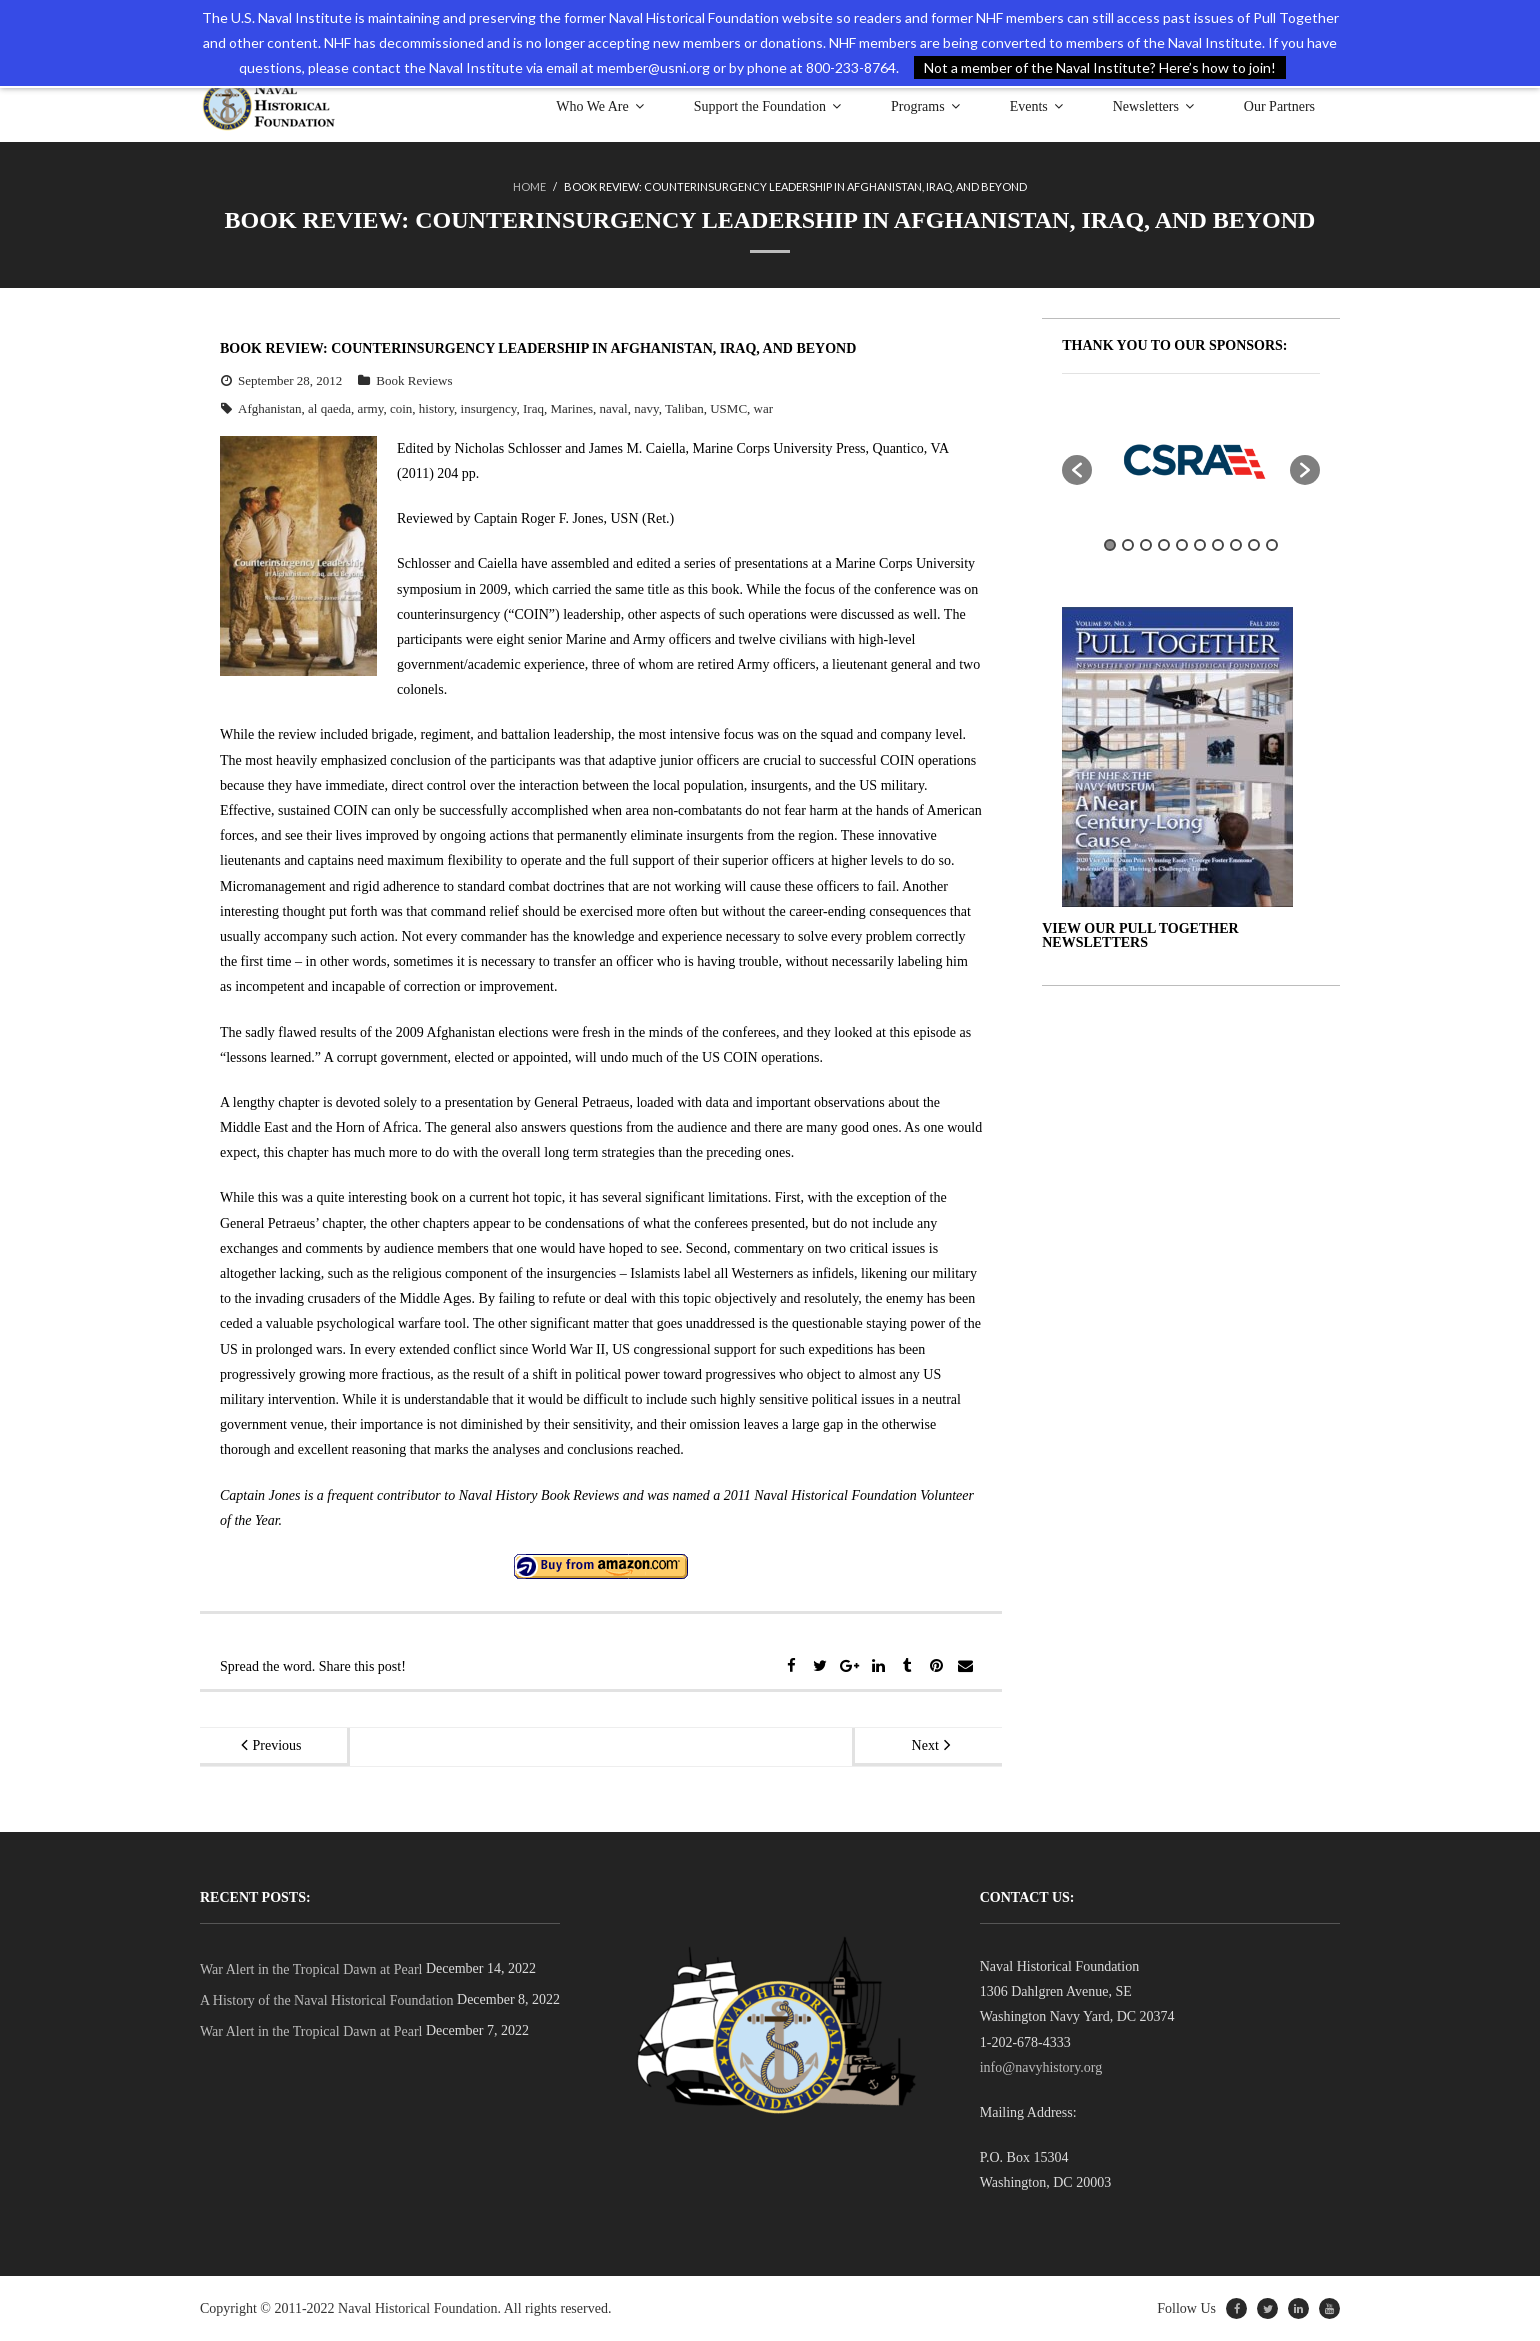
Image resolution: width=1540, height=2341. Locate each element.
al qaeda (329, 408)
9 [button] (1254, 545)
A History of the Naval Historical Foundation (327, 2000)
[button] (1077, 470)
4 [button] (1164, 545)
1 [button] (1110, 545)
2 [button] (1128, 545)
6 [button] (1200, 545)
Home (529, 186)
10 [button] (1272, 545)
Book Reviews (414, 380)
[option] (1191, 460)
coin (401, 408)
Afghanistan (270, 408)
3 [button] (1146, 545)
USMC (728, 408)
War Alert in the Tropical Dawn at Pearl (311, 1969)
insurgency (489, 408)
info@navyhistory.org (1041, 2067)
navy (646, 408)
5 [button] (1182, 545)
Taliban (684, 408)
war (764, 408)
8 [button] (1236, 545)
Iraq (533, 408)
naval (614, 408)
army (371, 408)
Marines (571, 408)
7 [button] (1218, 545)
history (436, 408)
